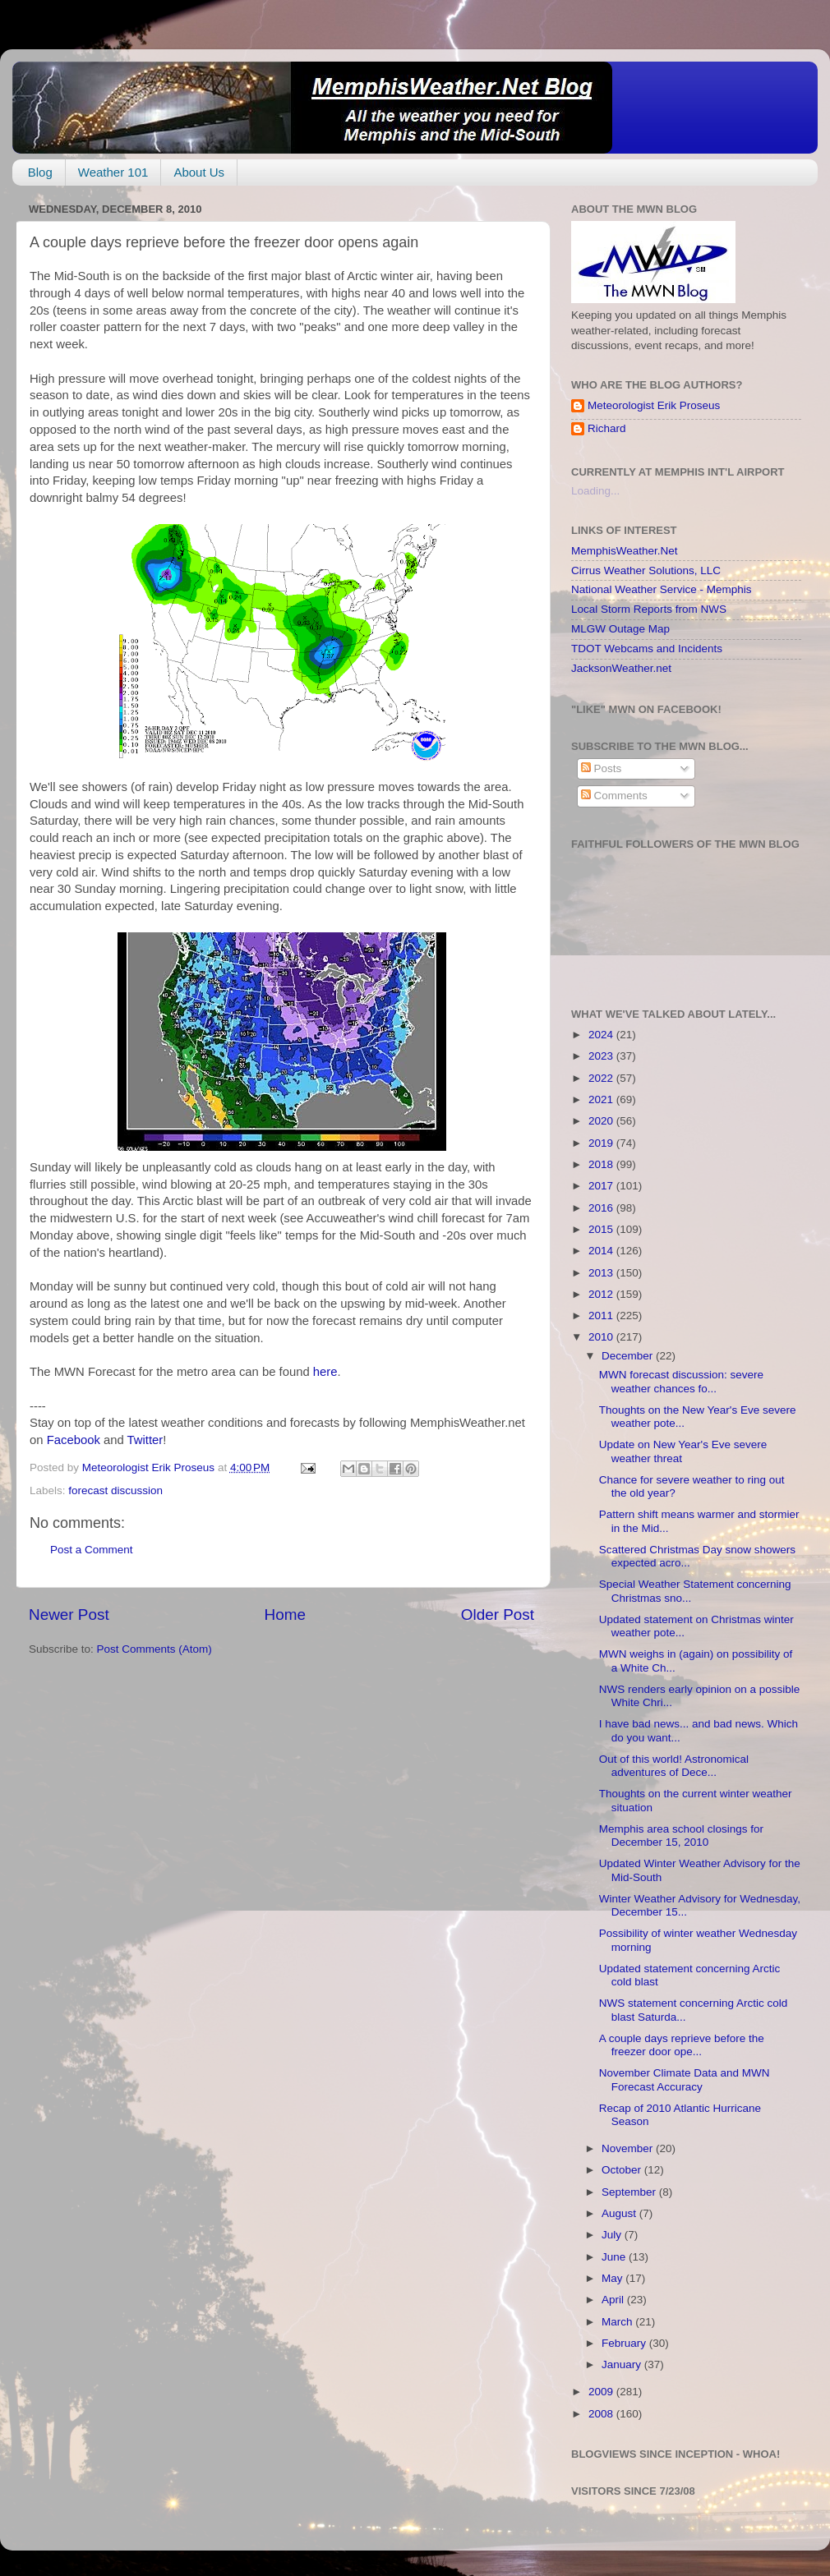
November (629, 2148)
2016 (602, 1208)
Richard (607, 428)
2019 (602, 1143)
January (623, 2364)
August (620, 2213)
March (618, 2322)
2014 (602, 1250)
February (625, 2343)
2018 (602, 1164)
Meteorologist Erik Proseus (654, 405)
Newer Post (69, 1614)
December (629, 1356)
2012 (602, 1294)
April (614, 2299)
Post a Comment (91, 1549)
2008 (602, 2414)
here (325, 1371)
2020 (602, 1121)
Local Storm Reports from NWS (648, 609)
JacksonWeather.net (621, 668)
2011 (602, 1315)
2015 (602, 1229)
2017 (602, 1186)
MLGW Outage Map (620, 629)
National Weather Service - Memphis (661, 589)
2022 (602, 1078)
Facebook (73, 1440)
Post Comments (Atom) (154, 1649)
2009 (602, 2391)
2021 (602, 1099)
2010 (602, 1337)
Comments (614, 795)
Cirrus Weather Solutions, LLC (646, 570)
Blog (40, 172)
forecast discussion (115, 1490)
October (623, 2170)
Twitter (145, 1440)
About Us (198, 172)
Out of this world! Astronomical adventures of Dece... (674, 1765)
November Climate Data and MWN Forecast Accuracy (684, 2079)
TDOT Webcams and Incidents (646, 648)
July (613, 2235)
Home (285, 1614)
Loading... (595, 491)
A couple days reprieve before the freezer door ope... (681, 2045)
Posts (601, 768)
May (613, 2278)
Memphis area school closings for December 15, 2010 (681, 1835)
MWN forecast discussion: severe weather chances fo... (681, 1381)
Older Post (497, 1614)
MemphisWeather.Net (624, 551)
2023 (602, 1056)
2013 (602, 1273)
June (615, 2257)
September (630, 2192)
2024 (602, 1034)
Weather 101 (113, 172)
